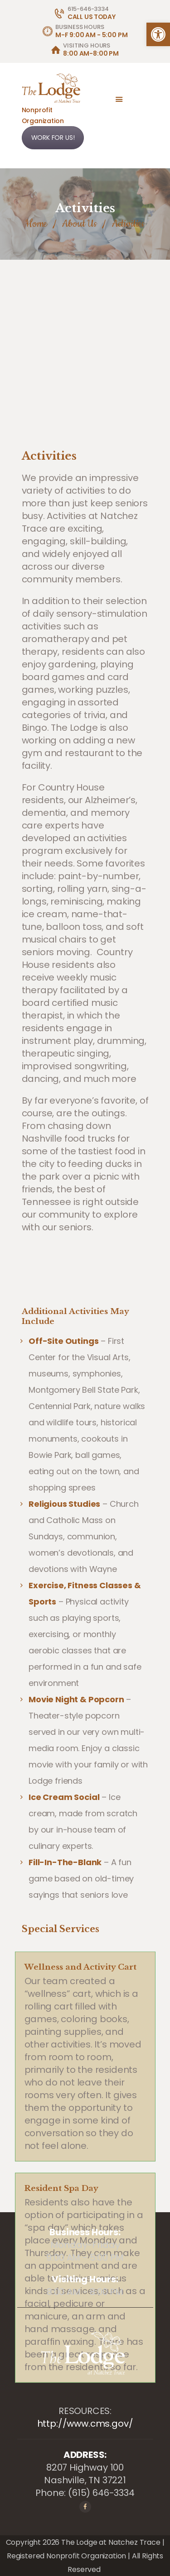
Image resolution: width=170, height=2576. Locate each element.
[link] (158, 34)
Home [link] (36, 223)
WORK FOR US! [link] (53, 137)
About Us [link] (79, 223)
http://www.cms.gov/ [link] (85, 2423)
